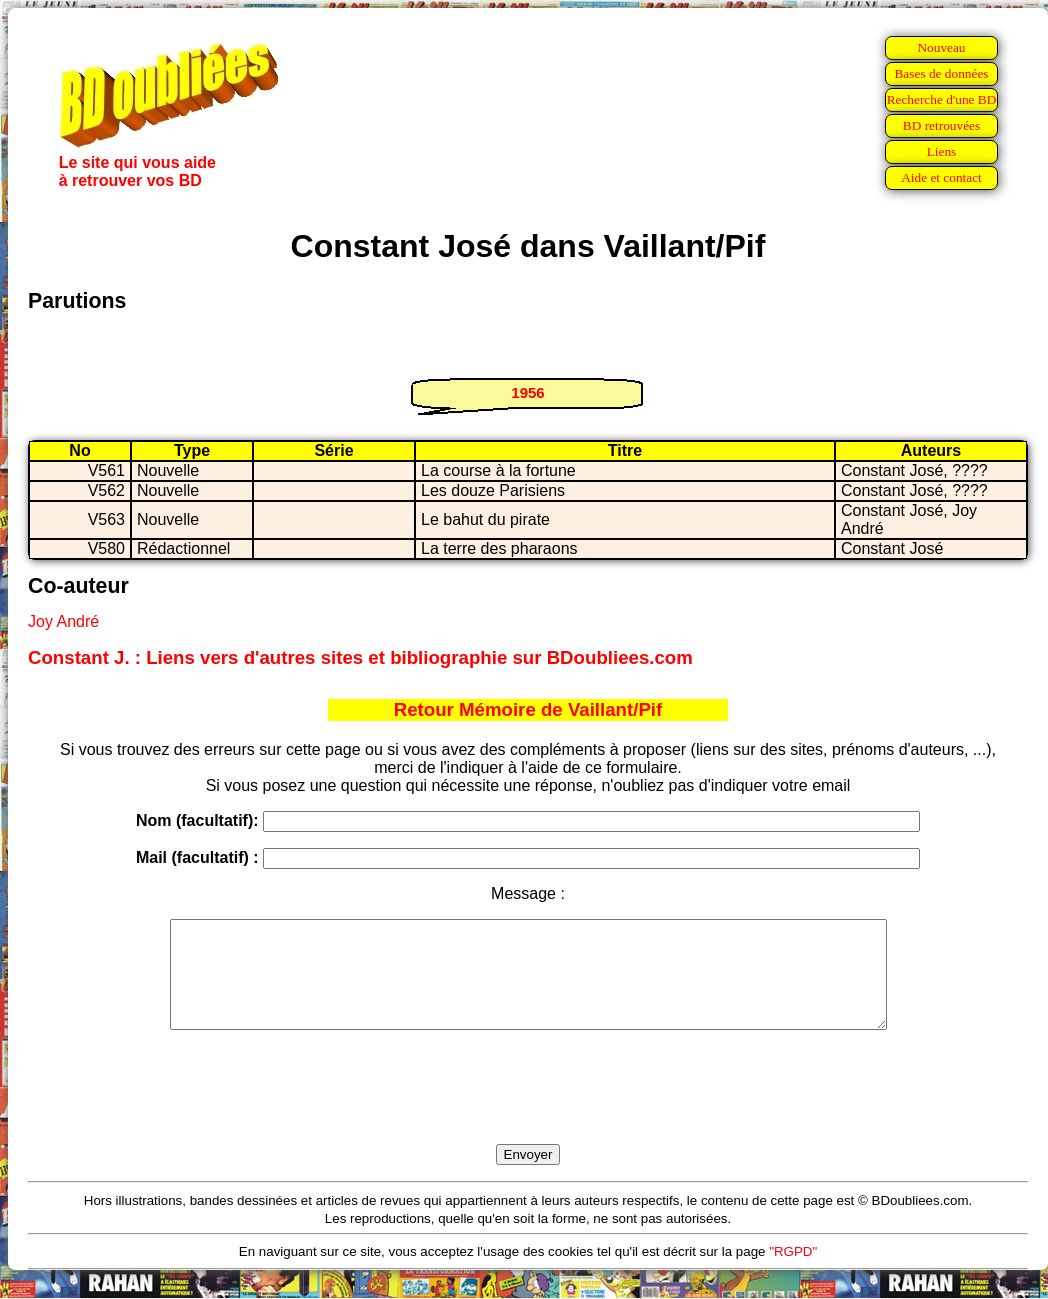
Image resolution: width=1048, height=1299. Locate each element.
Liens (942, 151)
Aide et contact (941, 177)
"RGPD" (793, 1272)
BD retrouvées (941, 125)
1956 (527, 392)
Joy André (63, 621)
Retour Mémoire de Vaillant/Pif (528, 709)
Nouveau (941, 47)
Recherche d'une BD (942, 99)
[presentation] (528, 1110)
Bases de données (941, 73)
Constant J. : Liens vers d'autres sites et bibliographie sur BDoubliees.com (360, 657)
